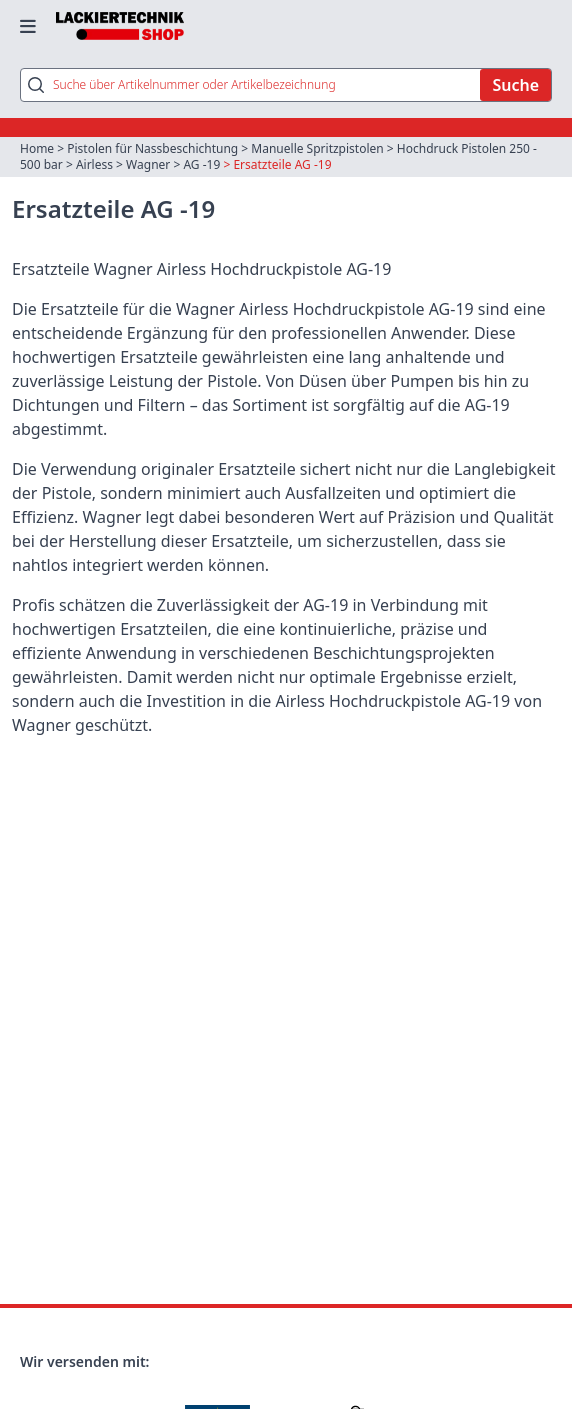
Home (37, 148)
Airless (94, 164)
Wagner (148, 164)
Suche (515, 85)
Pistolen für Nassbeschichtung (152, 148)
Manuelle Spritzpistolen (317, 148)
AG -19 (201, 164)
